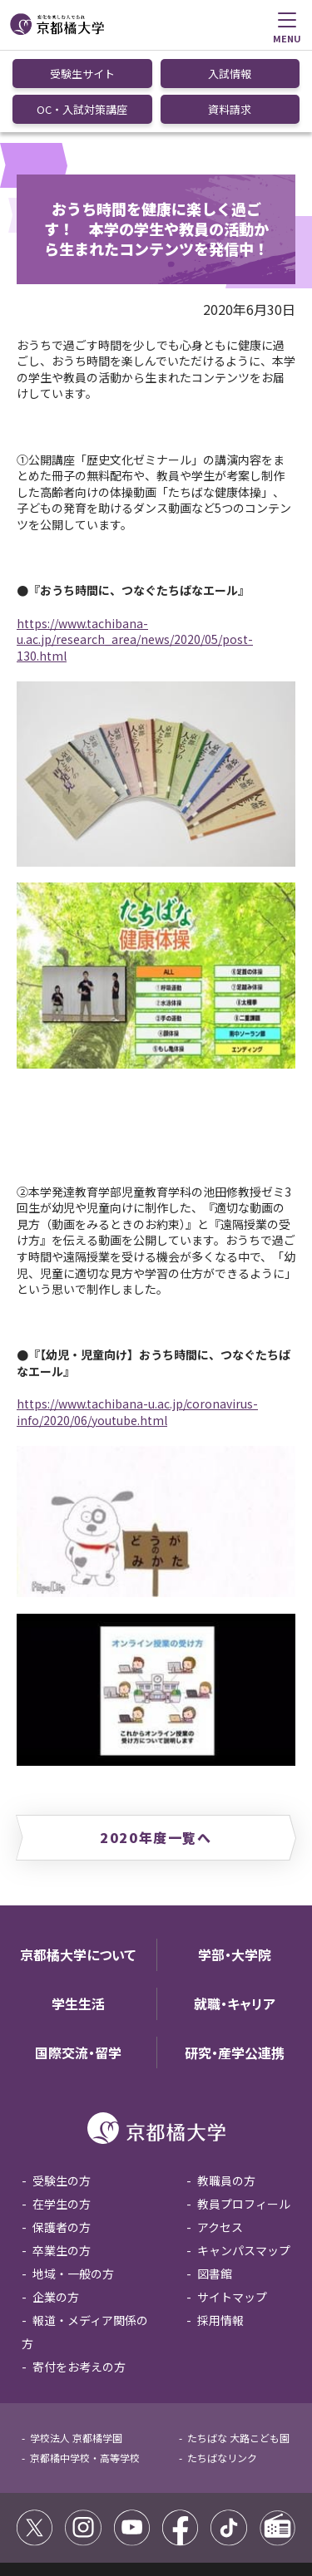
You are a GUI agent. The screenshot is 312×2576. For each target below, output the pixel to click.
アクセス (220, 2144)
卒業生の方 (61, 2167)
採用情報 (220, 2237)
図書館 (214, 2190)
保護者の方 (61, 2144)
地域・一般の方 (73, 2190)
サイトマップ (232, 2213)
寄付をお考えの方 (79, 2283)
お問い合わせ (146, 2519)
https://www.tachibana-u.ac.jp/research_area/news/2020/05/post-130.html (135, 556)
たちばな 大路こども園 (238, 2354)
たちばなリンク (222, 2374)
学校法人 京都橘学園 (76, 2354)
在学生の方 (61, 2120)
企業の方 (55, 2213)
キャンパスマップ (243, 2167)
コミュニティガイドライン (165, 2501)
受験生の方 (61, 2097)
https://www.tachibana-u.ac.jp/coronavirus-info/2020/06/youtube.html (137, 1328)
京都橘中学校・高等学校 (85, 2374)
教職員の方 (226, 2097)
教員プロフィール (243, 2120)
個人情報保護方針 (62, 2519)
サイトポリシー (57, 2501)
